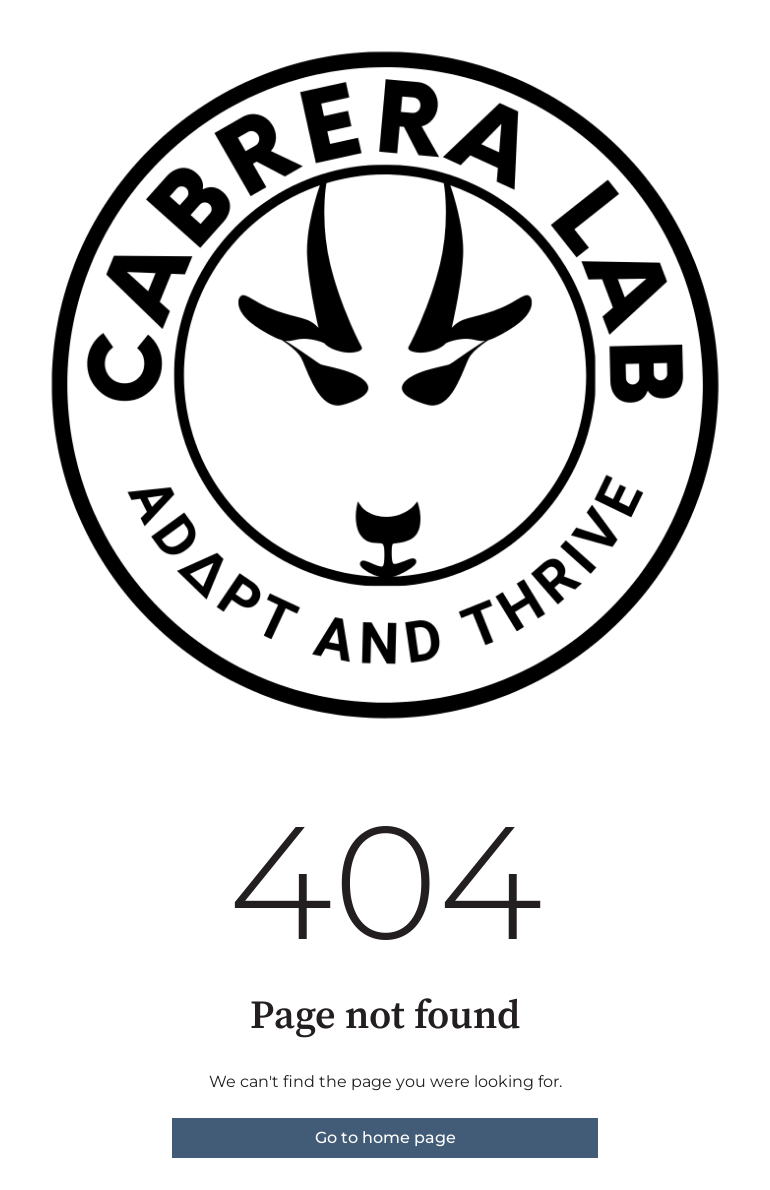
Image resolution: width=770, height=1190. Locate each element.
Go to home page (385, 1137)
